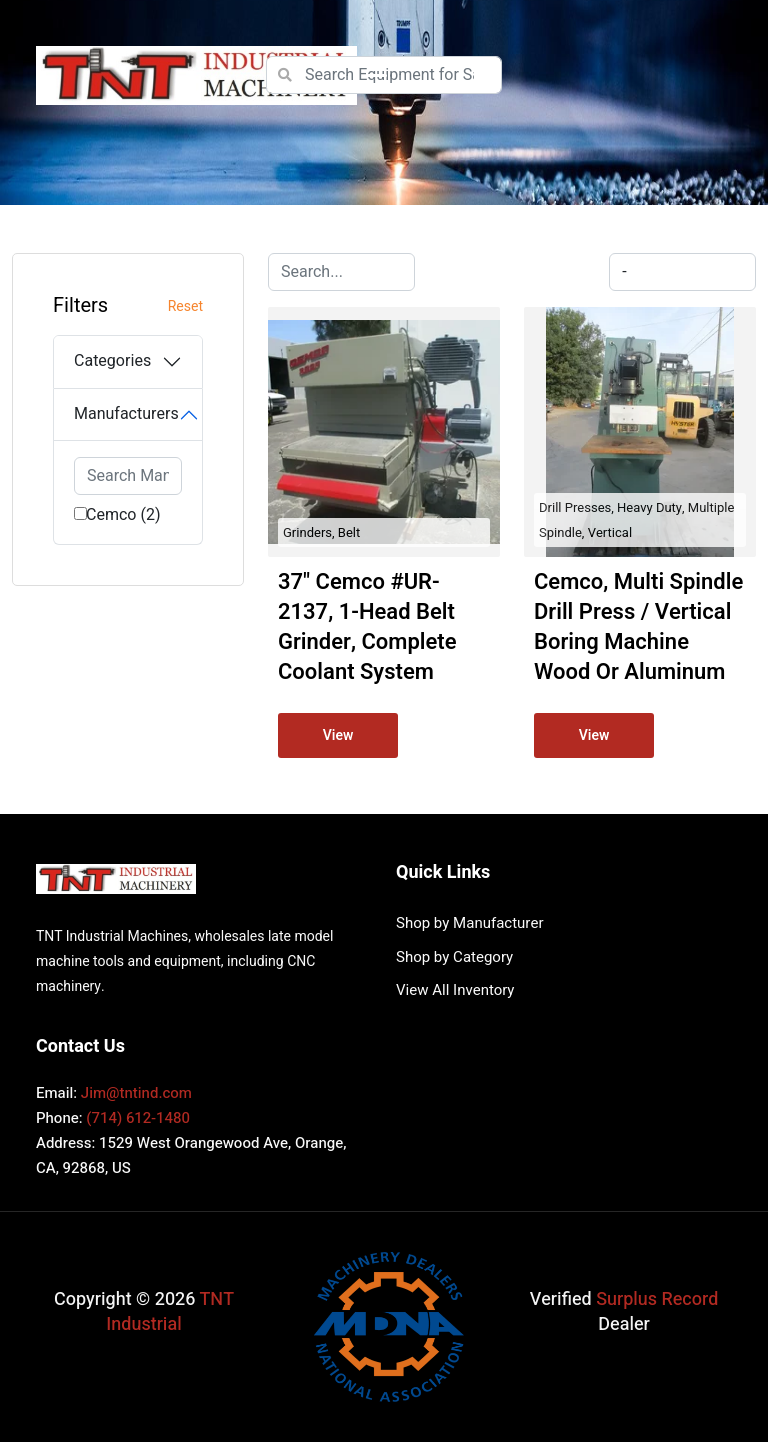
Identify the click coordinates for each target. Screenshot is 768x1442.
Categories (112, 361)
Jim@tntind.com (136, 1093)
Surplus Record (657, 1299)
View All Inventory (455, 990)
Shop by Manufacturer (469, 923)
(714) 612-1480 (138, 1118)
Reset (185, 306)
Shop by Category (454, 957)
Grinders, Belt (321, 532)
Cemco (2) (123, 515)
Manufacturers (126, 414)
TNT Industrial (170, 1312)
